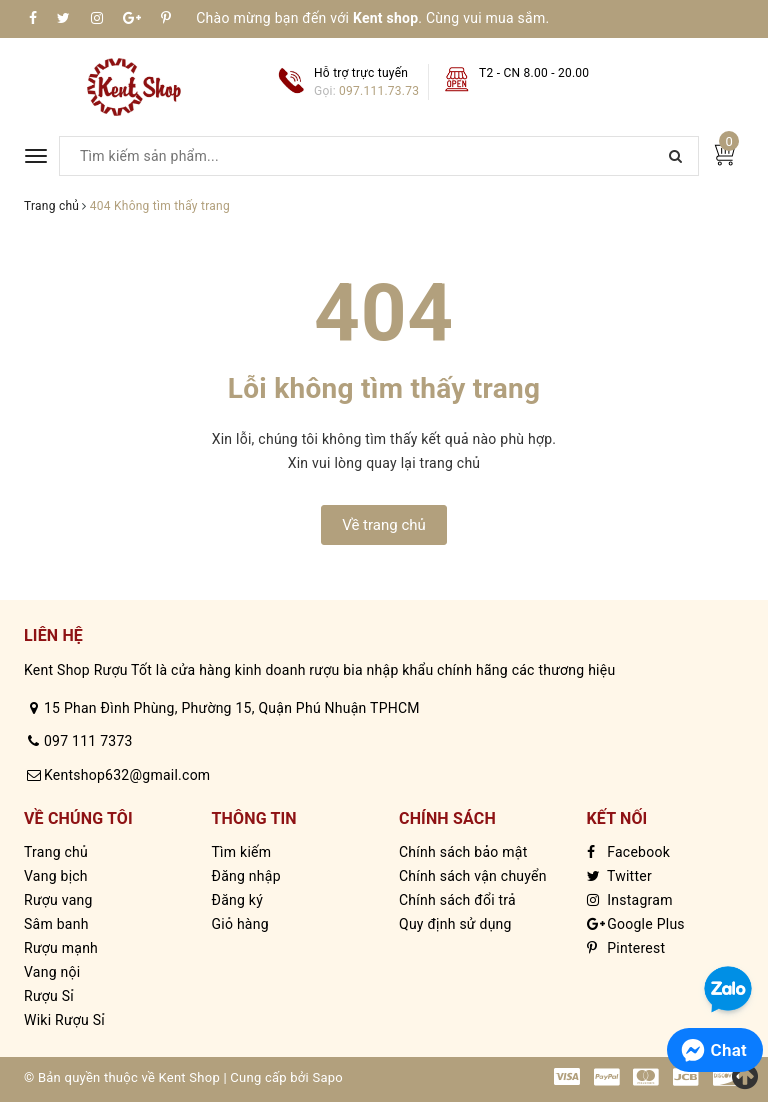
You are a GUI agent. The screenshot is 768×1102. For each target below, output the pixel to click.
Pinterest (626, 948)
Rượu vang (58, 900)
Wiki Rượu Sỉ (64, 1020)
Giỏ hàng (240, 924)
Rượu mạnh (61, 948)
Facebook (629, 852)
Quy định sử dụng (455, 924)
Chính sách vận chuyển (473, 876)
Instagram (630, 900)
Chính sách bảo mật (463, 852)
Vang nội (52, 972)
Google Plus (636, 924)
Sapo (327, 1077)
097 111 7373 (88, 741)
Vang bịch (56, 876)
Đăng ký (238, 900)
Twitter (619, 876)
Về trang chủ (384, 525)
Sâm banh (56, 924)
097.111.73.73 (379, 91)
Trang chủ (56, 852)
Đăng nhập (246, 876)
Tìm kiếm (242, 852)
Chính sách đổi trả (457, 900)
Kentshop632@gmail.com (127, 775)
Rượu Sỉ (49, 996)
